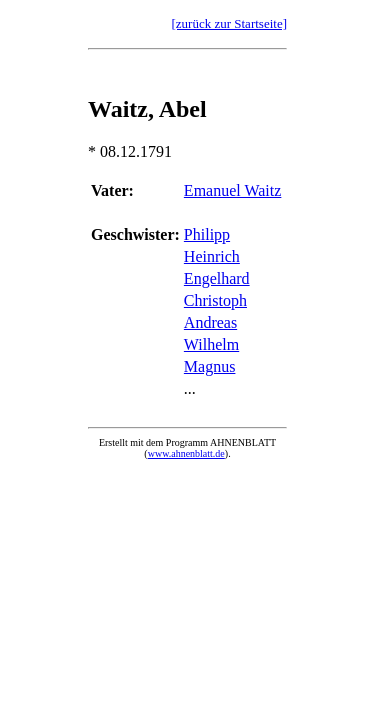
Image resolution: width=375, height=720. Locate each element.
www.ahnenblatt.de (186, 453)
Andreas (210, 322)
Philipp (207, 234)
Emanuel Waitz (233, 190)
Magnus (210, 366)
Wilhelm (211, 344)
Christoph (215, 300)
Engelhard (217, 278)
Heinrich (212, 256)
